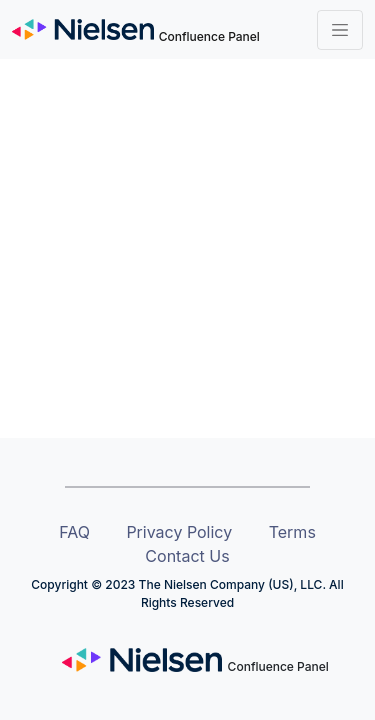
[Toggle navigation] (340, 30)
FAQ (74, 532)
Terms (292, 532)
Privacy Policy (179, 532)
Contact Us (187, 556)
